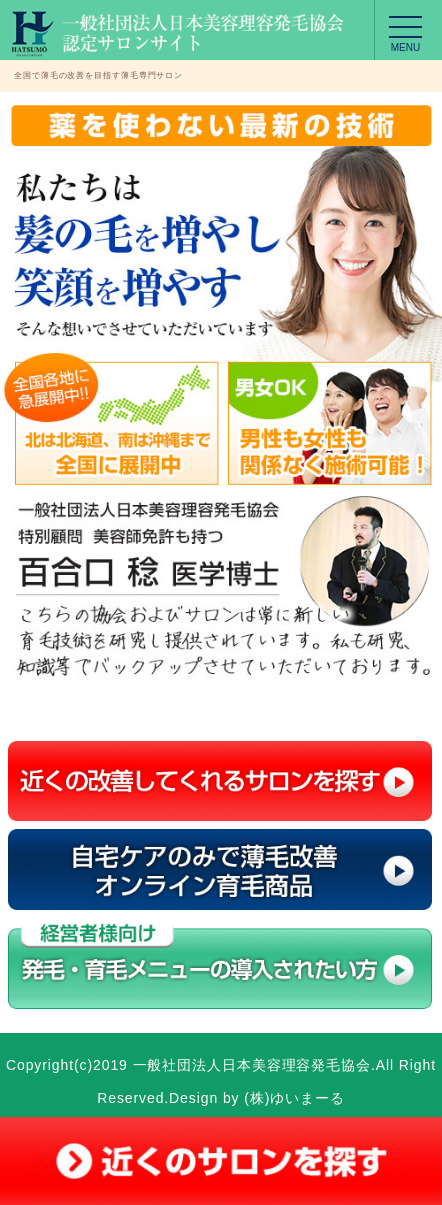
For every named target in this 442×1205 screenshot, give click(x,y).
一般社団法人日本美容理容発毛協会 (252, 1065)
